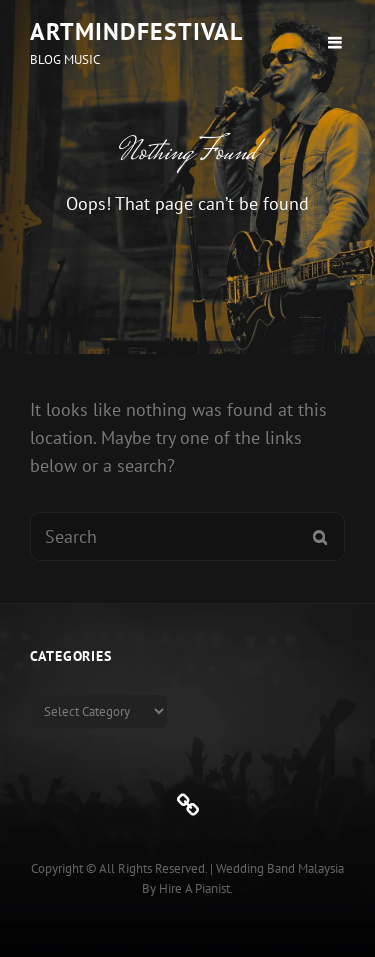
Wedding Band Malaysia (280, 868)
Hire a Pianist (194, 888)
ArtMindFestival (136, 31)
